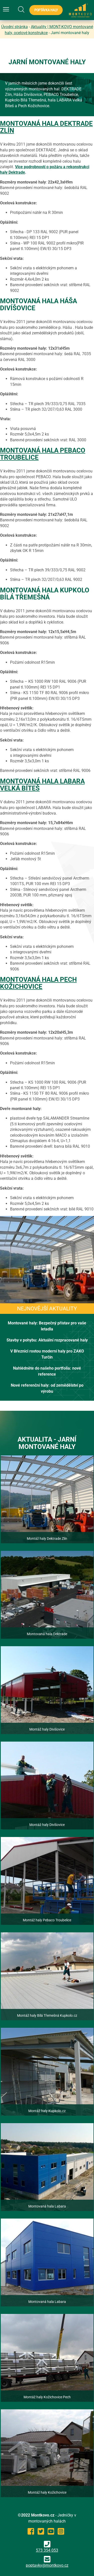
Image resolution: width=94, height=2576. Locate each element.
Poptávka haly (46, 10)
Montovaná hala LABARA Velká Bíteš (42, 784)
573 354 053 (47, 2547)
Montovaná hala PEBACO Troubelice (42, 454)
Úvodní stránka (14, 26)
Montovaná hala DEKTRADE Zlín (46, 127)
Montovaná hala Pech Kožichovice (38, 983)
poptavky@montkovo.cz (47, 2565)
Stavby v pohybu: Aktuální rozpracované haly (47, 1340)
